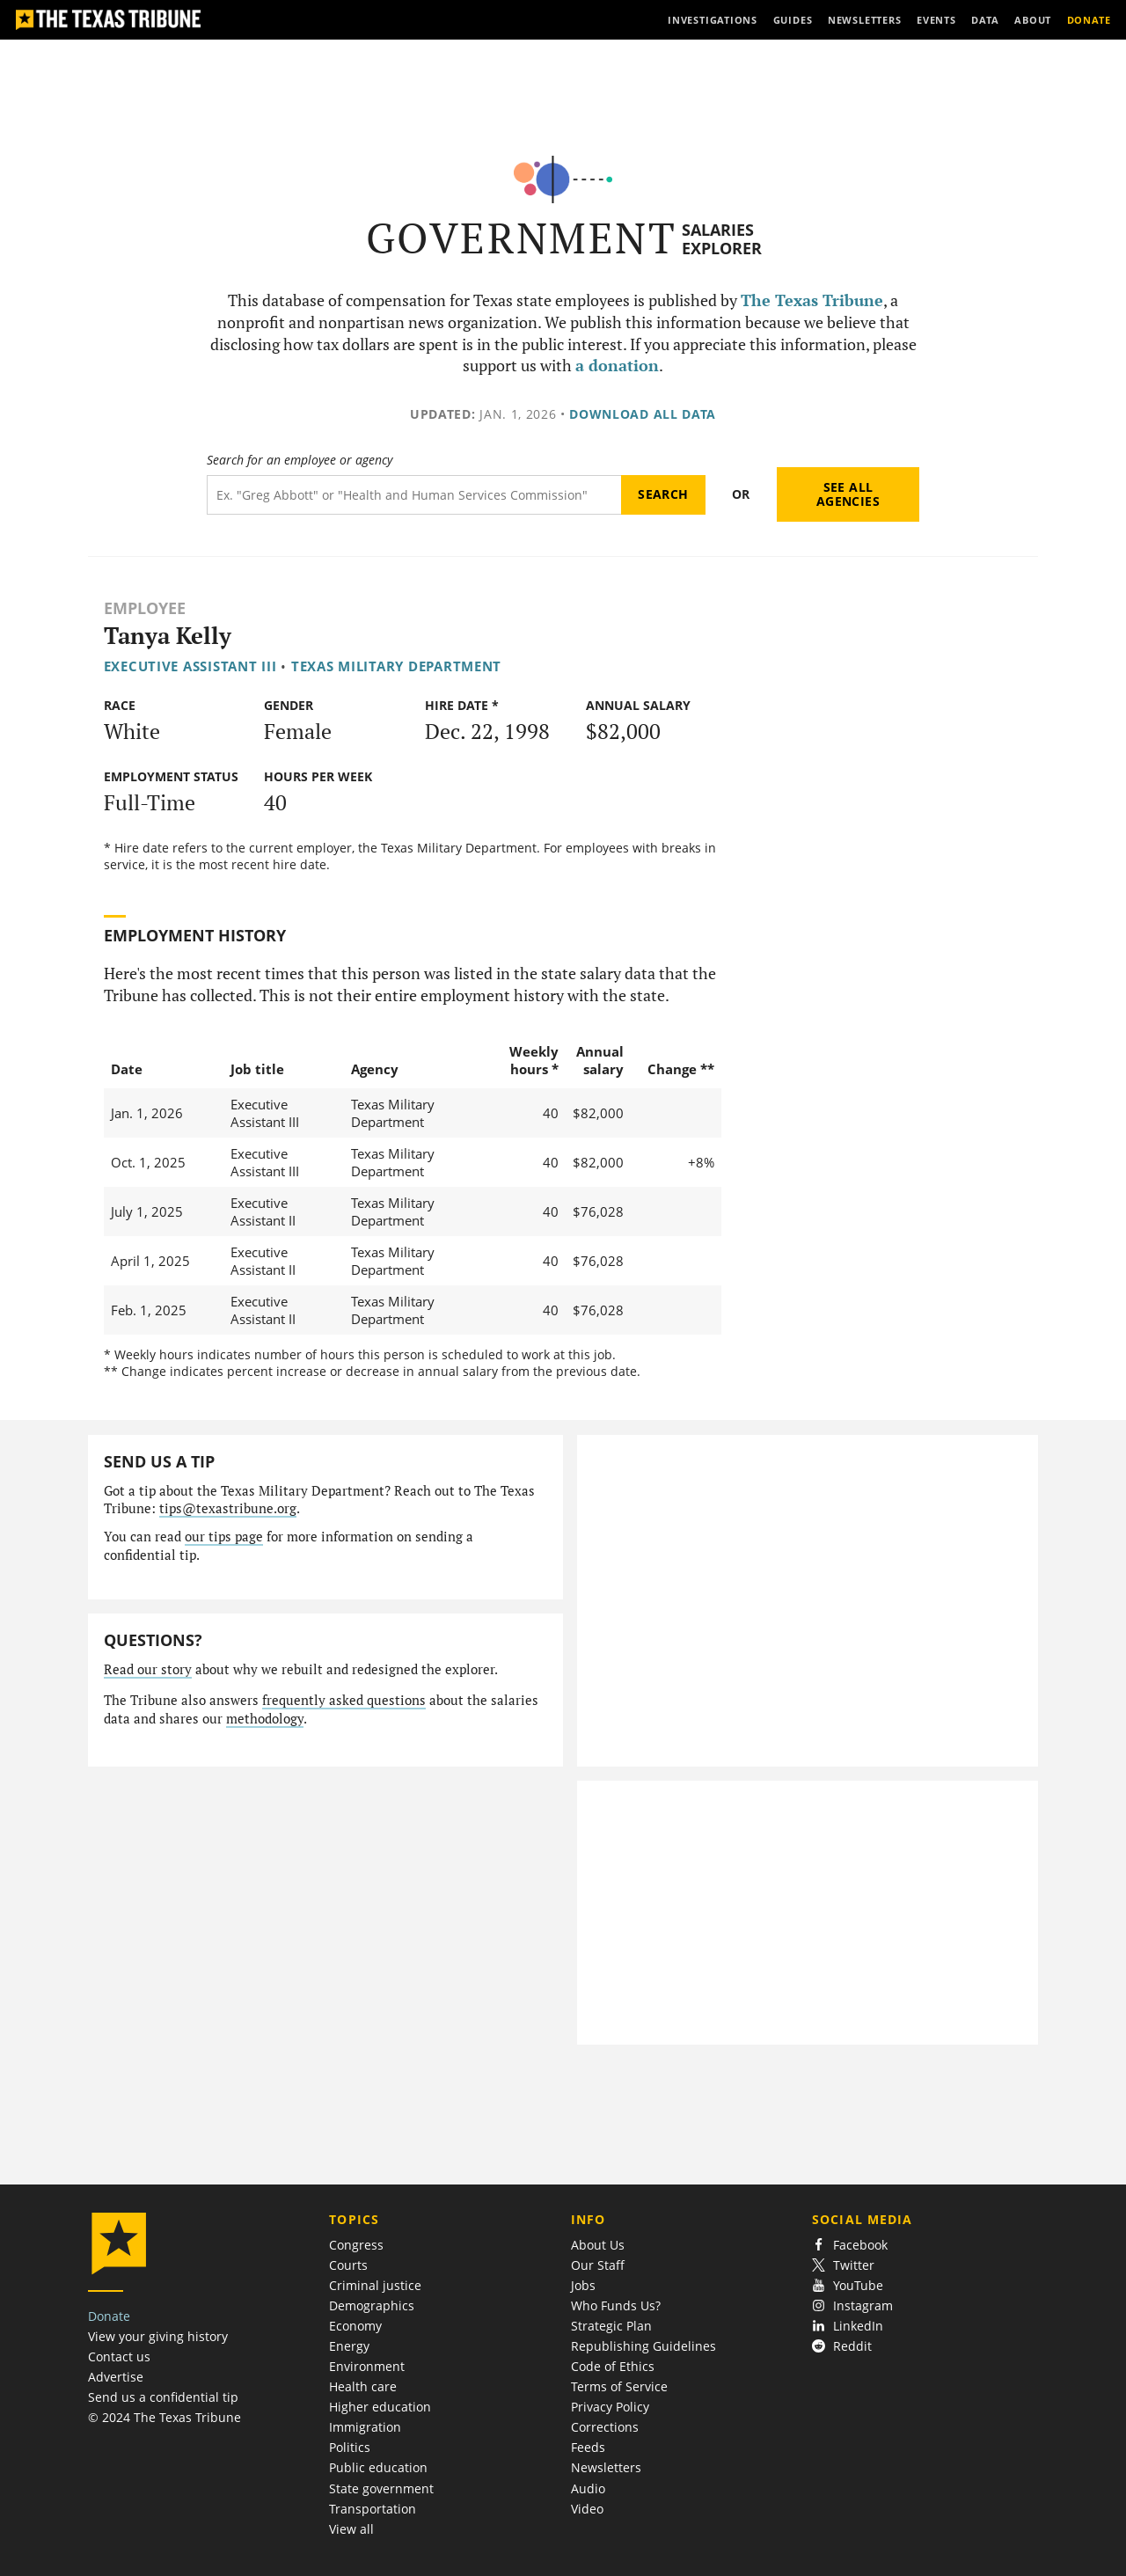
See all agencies (848, 494)
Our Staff (598, 2265)
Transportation (372, 2508)
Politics (349, 2447)
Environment (367, 2366)
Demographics (371, 2305)
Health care (363, 2386)
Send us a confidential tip (163, 2397)
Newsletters (606, 2467)
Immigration (365, 2427)
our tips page (224, 1536)
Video (587, 2508)
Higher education (380, 2406)
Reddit (842, 2346)
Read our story (148, 1669)
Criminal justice (375, 2285)
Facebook (850, 2244)
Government (521, 238)
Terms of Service (619, 2386)
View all (351, 2529)
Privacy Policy (610, 2406)
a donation (617, 365)
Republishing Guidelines (643, 2346)
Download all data (642, 414)
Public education (378, 2467)
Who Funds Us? (616, 2305)
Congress (356, 2244)
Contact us (119, 2356)
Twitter (843, 2265)
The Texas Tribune (812, 300)
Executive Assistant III (190, 666)
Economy (355, 2325)
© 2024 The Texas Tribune (164, 2417)
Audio (588, 2488)
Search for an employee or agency (299, 460)
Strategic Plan (611, 2325)
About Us (598, 2244)
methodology (264, 1718)
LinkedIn (847, 2325)
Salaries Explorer (722, 239)
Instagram (852, 2305)
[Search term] (414, 495)
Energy (349, 2346)
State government (381, 2488)
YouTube (847, 2285)
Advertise (115, 2376)
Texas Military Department (396, 666)
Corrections (605, 2427)
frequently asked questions (344, 1700)
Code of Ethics (612, 2366)
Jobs (583, 2285)
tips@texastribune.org (227, 1508)
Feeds (588, 2447)
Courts (348, 2265)
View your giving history (158, 2336)
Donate (109, 2316)
